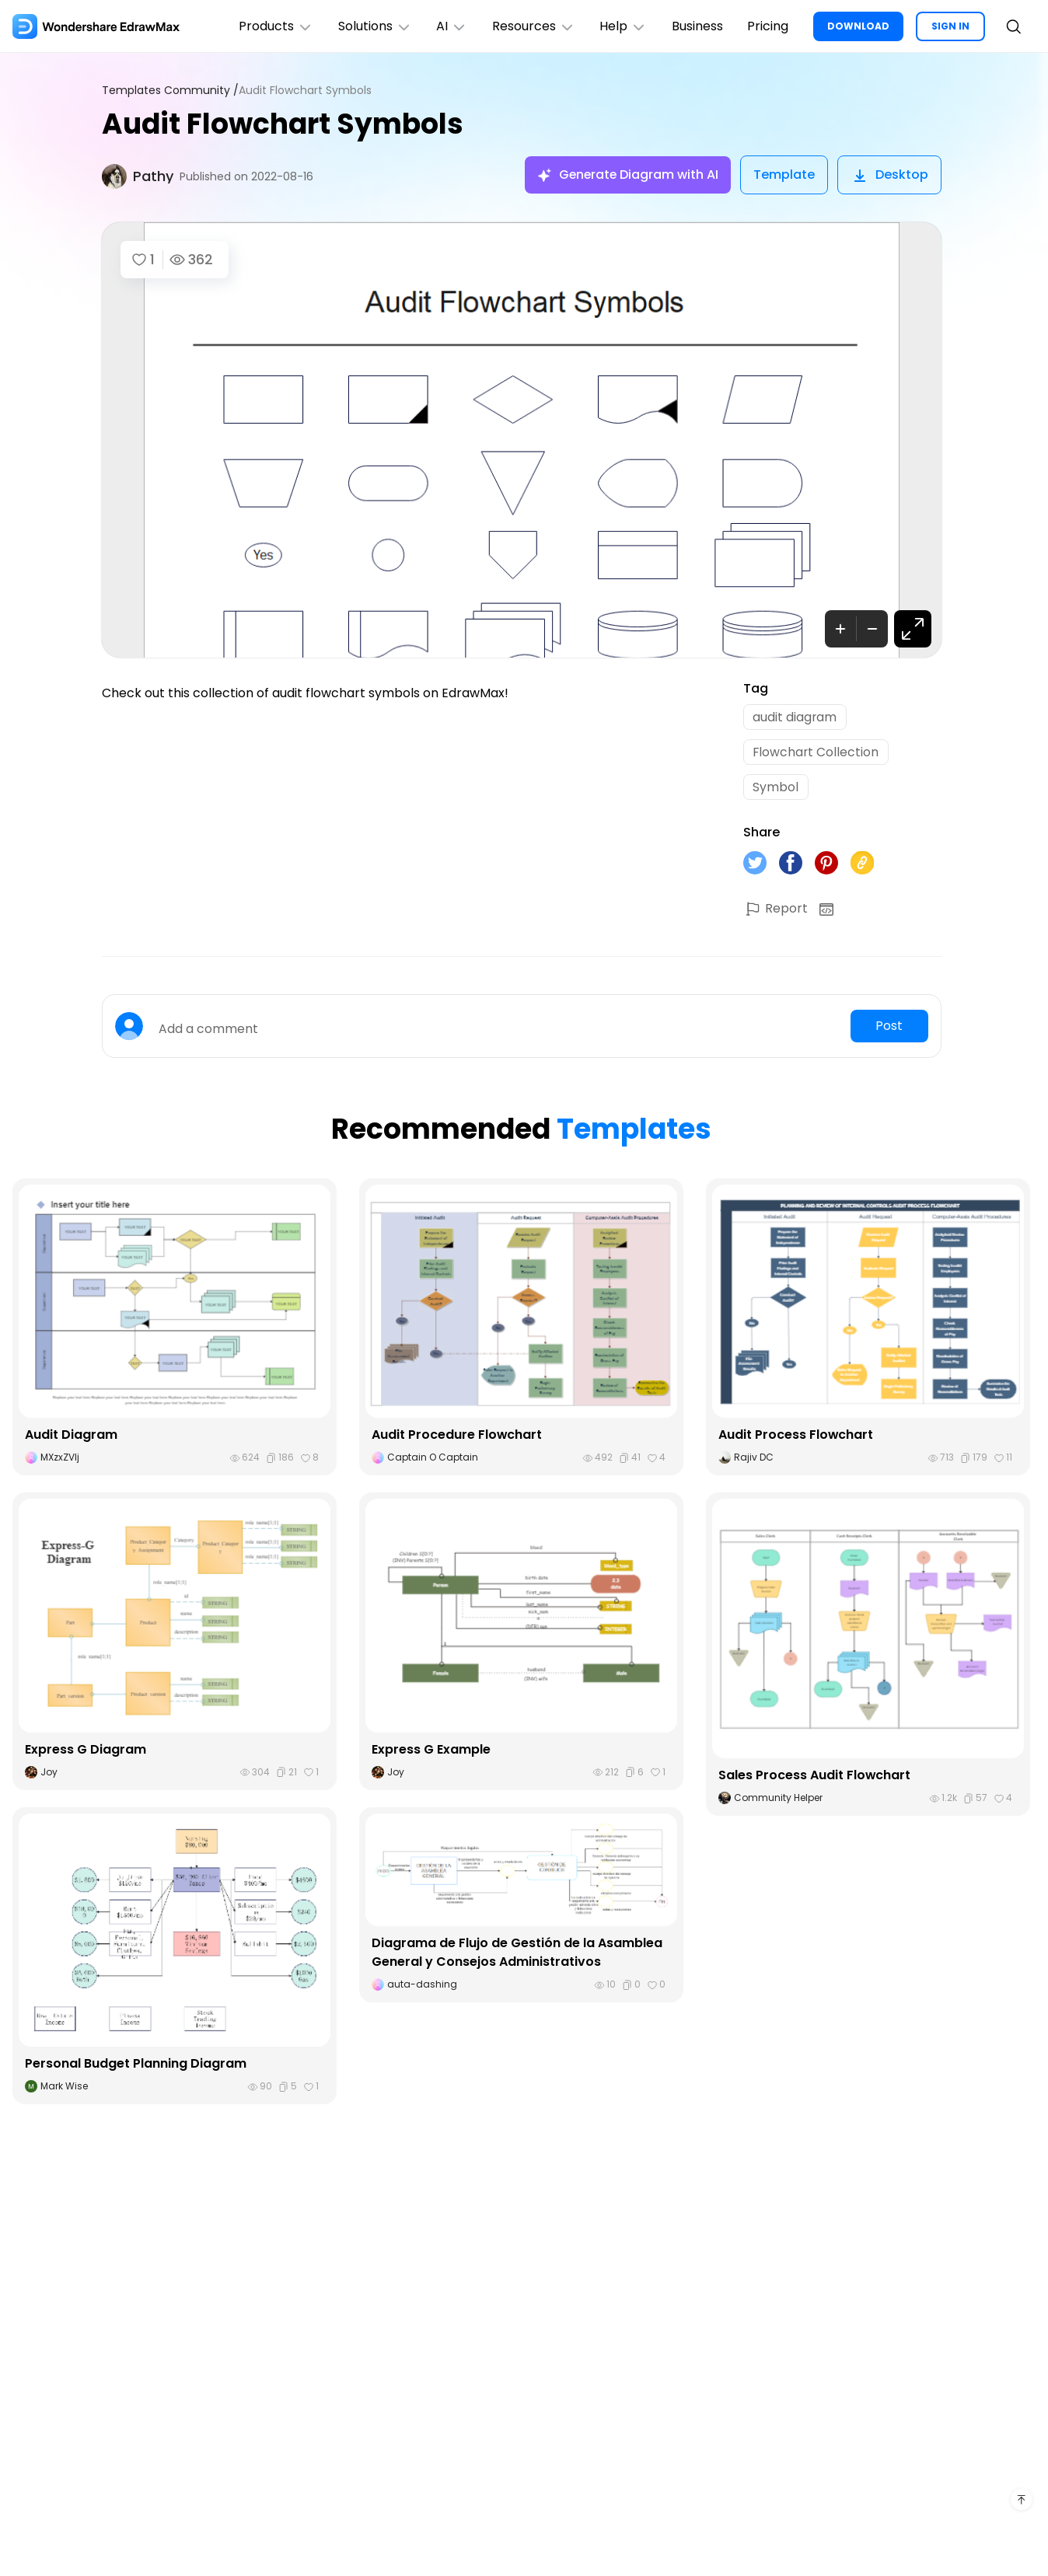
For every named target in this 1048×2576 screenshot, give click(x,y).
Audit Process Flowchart (796, 1437)
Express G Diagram (85, 1751)
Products (273, 26)
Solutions (373, 26)
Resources (532, 26)
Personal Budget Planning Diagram (135, 2066)
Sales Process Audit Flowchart (814, 1777)
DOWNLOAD (858, 26)
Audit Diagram (71, 1437)
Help (622, 26)
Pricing (767, 26)
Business (696, 26)
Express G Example (431, 1751)
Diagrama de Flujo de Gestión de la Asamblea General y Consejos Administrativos (517, 1954)
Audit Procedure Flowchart (457, 1437)
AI (450, 26)
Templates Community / (170, 90)
